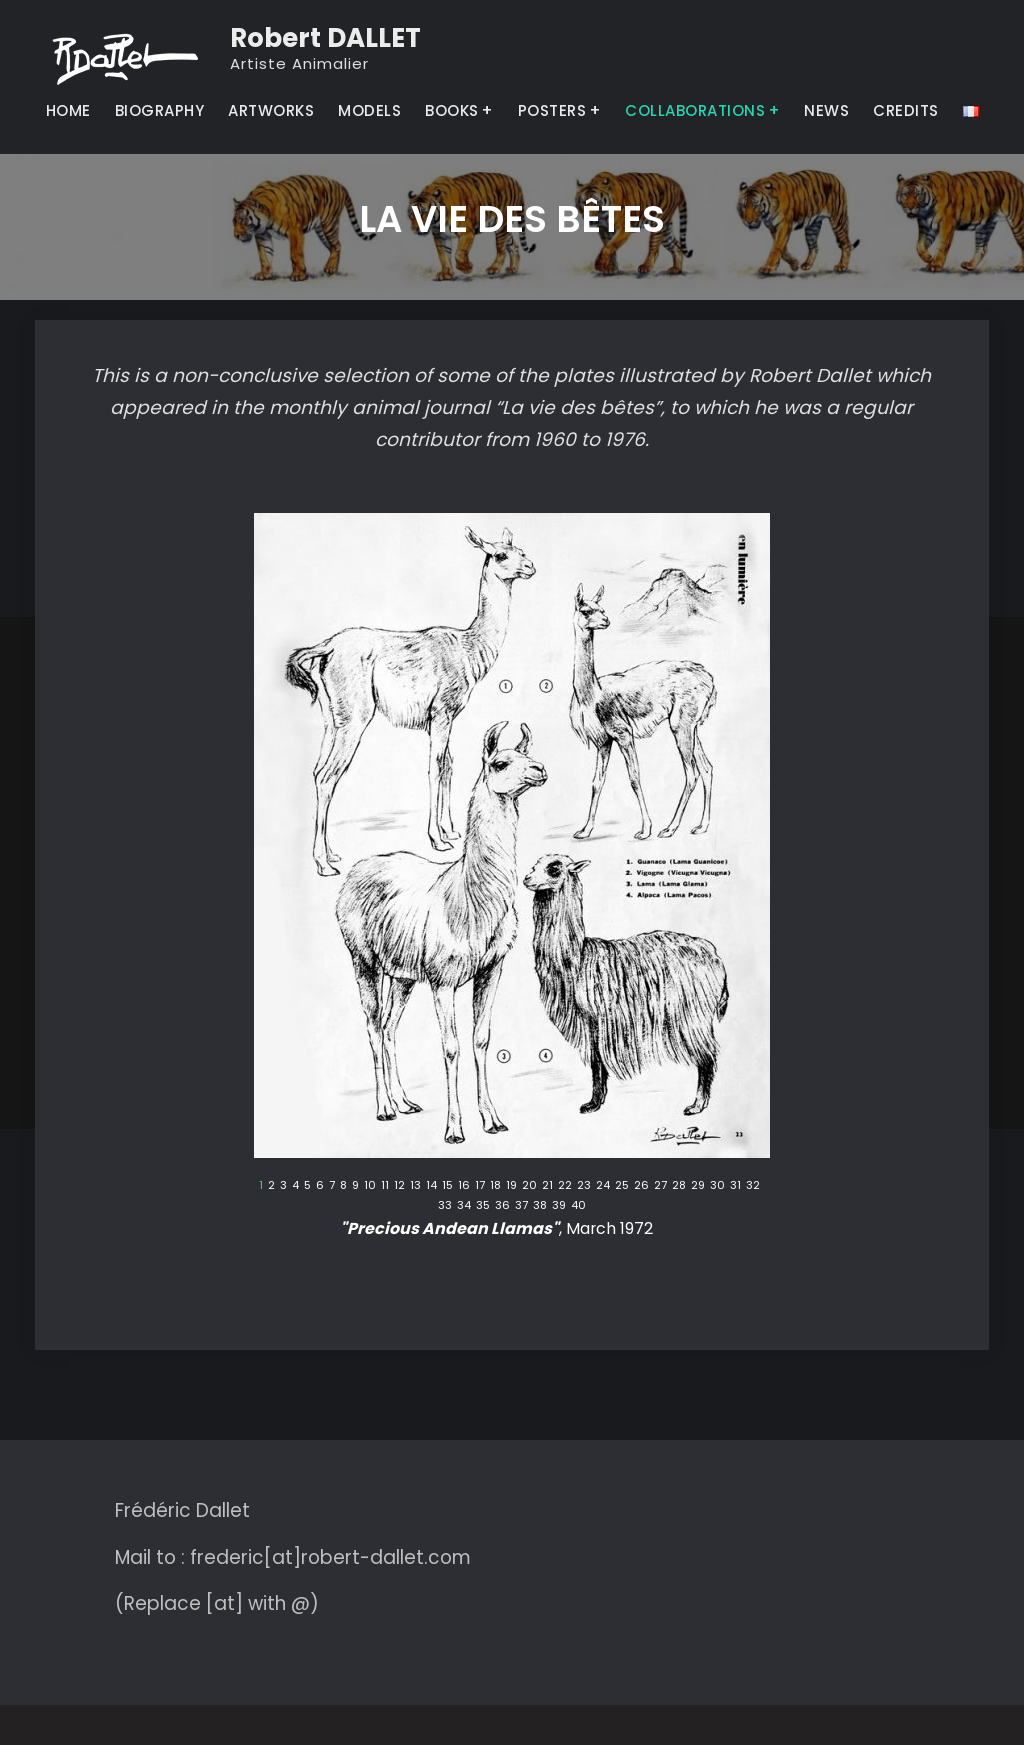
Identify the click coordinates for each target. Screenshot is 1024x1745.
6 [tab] (320, 1185)
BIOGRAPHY (160, 110)
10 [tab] (370, 1185)
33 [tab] (445, 1205)
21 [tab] (547, 1185)
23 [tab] (584, 1185)
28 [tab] (679, 1185)
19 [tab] (511, 1185)
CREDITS (906, 110)
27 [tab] (660, 1185)
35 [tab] (483, 1205)
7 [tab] (332, 1185)
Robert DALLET (325, 38)
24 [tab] (603, 1185)
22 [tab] (565, 1185)
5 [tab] (307, 1185)
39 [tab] (559, 1205)
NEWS (826, 110)
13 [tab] (415, 1185)
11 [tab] (385, 1185)
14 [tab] (431, 1185)
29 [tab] (698, 1185)
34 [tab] (464, 1205)
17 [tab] (480, 1185)
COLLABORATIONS (695, 110)
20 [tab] (529, 1185)
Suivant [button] (755, 1191)
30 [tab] (717, 1185)
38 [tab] (540, 1205)
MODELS (369, 110)
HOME (68, 110)
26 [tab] (641, 1185)
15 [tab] (447, 1185)
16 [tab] (464, 1185)
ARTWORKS (271, 110)
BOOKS (452, 110)
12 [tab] (399, 1185)
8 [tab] (343, 1185)
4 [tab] (295, 1185)
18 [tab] (495, 1185)
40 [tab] (578, 1205)
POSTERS (552, 110)
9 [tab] (355, 1185)
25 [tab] (622, 1185)
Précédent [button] (269, 1191)
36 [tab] (502, 1205)
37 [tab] (521, 1205)
